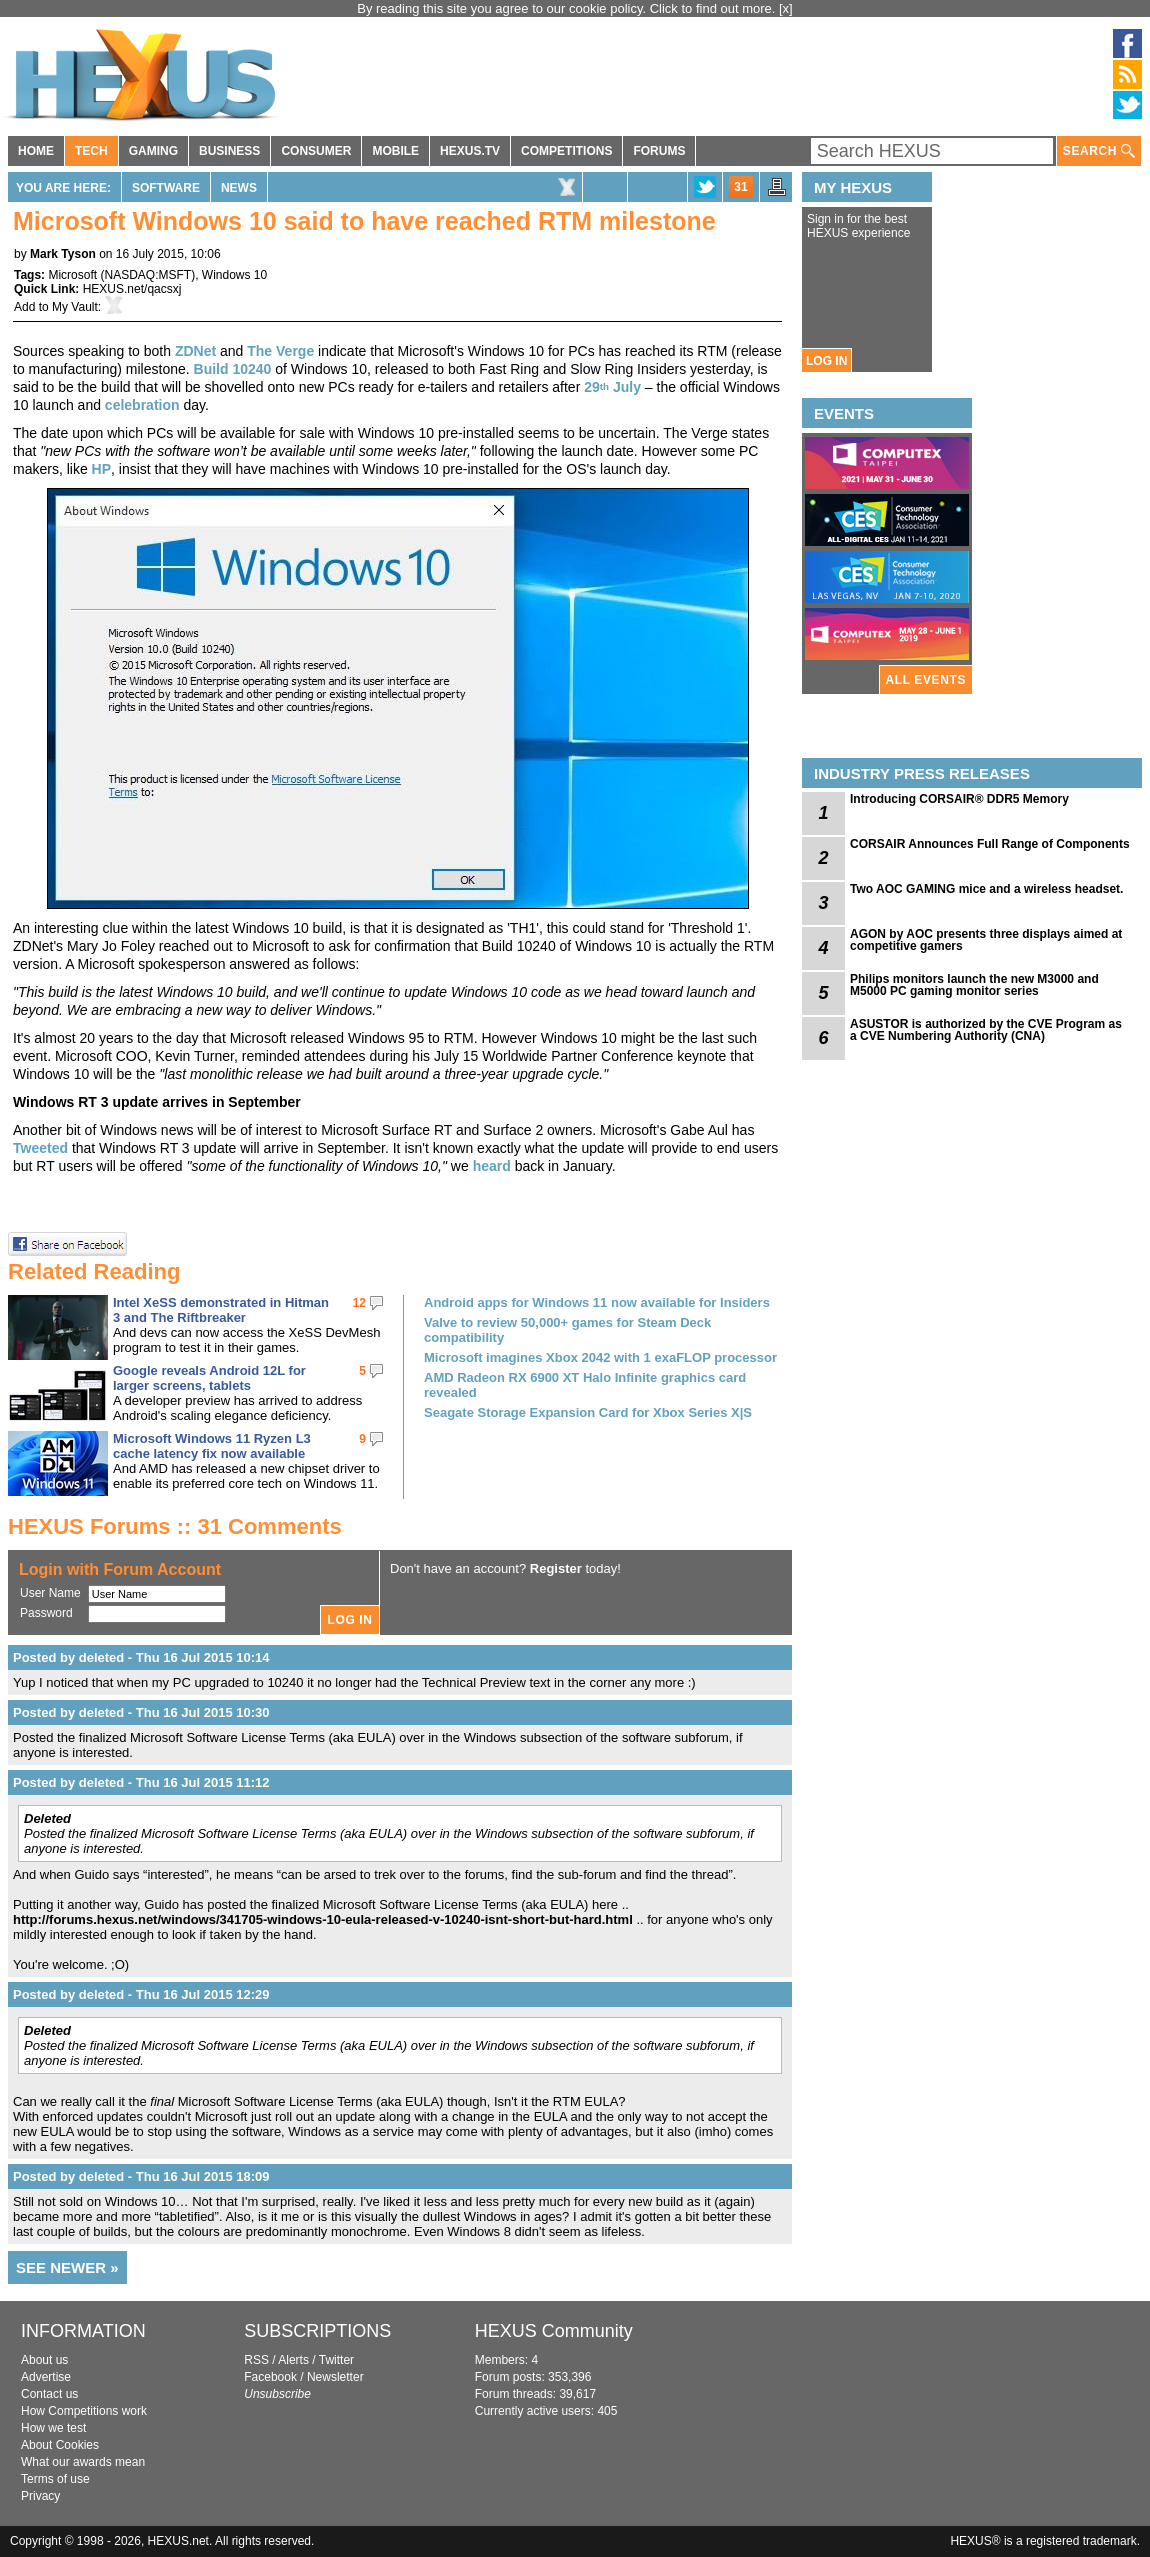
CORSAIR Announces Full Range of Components (990, 844)
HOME (36, 151)
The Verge (280, 351)
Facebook (270, 2377)
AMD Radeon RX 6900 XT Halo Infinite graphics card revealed (585, 1385)
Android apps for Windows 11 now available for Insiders (597, 1302)
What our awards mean (83, 2462)
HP (101, 469)
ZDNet (195, 351)
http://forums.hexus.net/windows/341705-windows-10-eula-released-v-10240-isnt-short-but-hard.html (323, 1919)
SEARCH (1099, 151)
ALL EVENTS (926, 680)
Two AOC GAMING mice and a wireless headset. (986, 889)
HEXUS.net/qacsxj (132, 289)
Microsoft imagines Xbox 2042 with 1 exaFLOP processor (600, 1357)
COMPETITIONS (566, 151)
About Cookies (60, 2445)
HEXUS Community (554, 2331)
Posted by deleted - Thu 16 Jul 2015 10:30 (141, 1712)
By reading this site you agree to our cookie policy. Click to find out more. (568, 8)
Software (166, 188)
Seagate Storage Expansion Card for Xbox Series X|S (588, 1412)
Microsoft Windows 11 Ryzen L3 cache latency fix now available (212, 1446)
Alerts (293, 2360)
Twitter (336, 2360)
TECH (91, 151)
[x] (786, 8)
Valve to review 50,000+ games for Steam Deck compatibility (567, 1330)
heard (492, 1166)
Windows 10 (234, 275)
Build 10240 (233, 369)
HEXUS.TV (470, 151)
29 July (612, 387)
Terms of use (55, 2479)
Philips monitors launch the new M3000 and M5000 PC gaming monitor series (974, 985)
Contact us (49, 2394)
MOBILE (395, 151)
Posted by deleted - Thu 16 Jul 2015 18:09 (141, 2176)
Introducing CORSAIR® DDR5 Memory (959, 799)
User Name (50, 1593)
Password (46, 1613)
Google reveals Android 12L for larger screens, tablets (209, 1378)
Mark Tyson (63, 254)
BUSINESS (229, 151)
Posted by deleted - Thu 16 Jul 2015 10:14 (141, 1657)
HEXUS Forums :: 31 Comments (175, 1526)
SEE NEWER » (67, 2267)
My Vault (75, 307)
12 (359, 1303)
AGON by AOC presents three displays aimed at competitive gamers (986, 940)
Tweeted (42, 1148)
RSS (256, 2360)
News (239, 188)
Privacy (40, 2496)
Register (556, 1568)
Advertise (46, 2377)
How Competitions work (84, 2411)
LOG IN (826, 361)
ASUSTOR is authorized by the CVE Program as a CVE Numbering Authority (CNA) (986, 1030)
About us (44, 2360)
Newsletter (335, 2377)
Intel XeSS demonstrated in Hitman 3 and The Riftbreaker (221, 1310)
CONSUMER (316, 151)
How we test (53, 2428)
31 (740, 187)
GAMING (153, 151)
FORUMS (659, 151)
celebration (142, 405)
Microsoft (72, 275)
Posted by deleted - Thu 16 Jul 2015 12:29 (141, 1994)
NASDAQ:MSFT (147, 275)
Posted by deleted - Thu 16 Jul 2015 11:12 (141, 1782)
